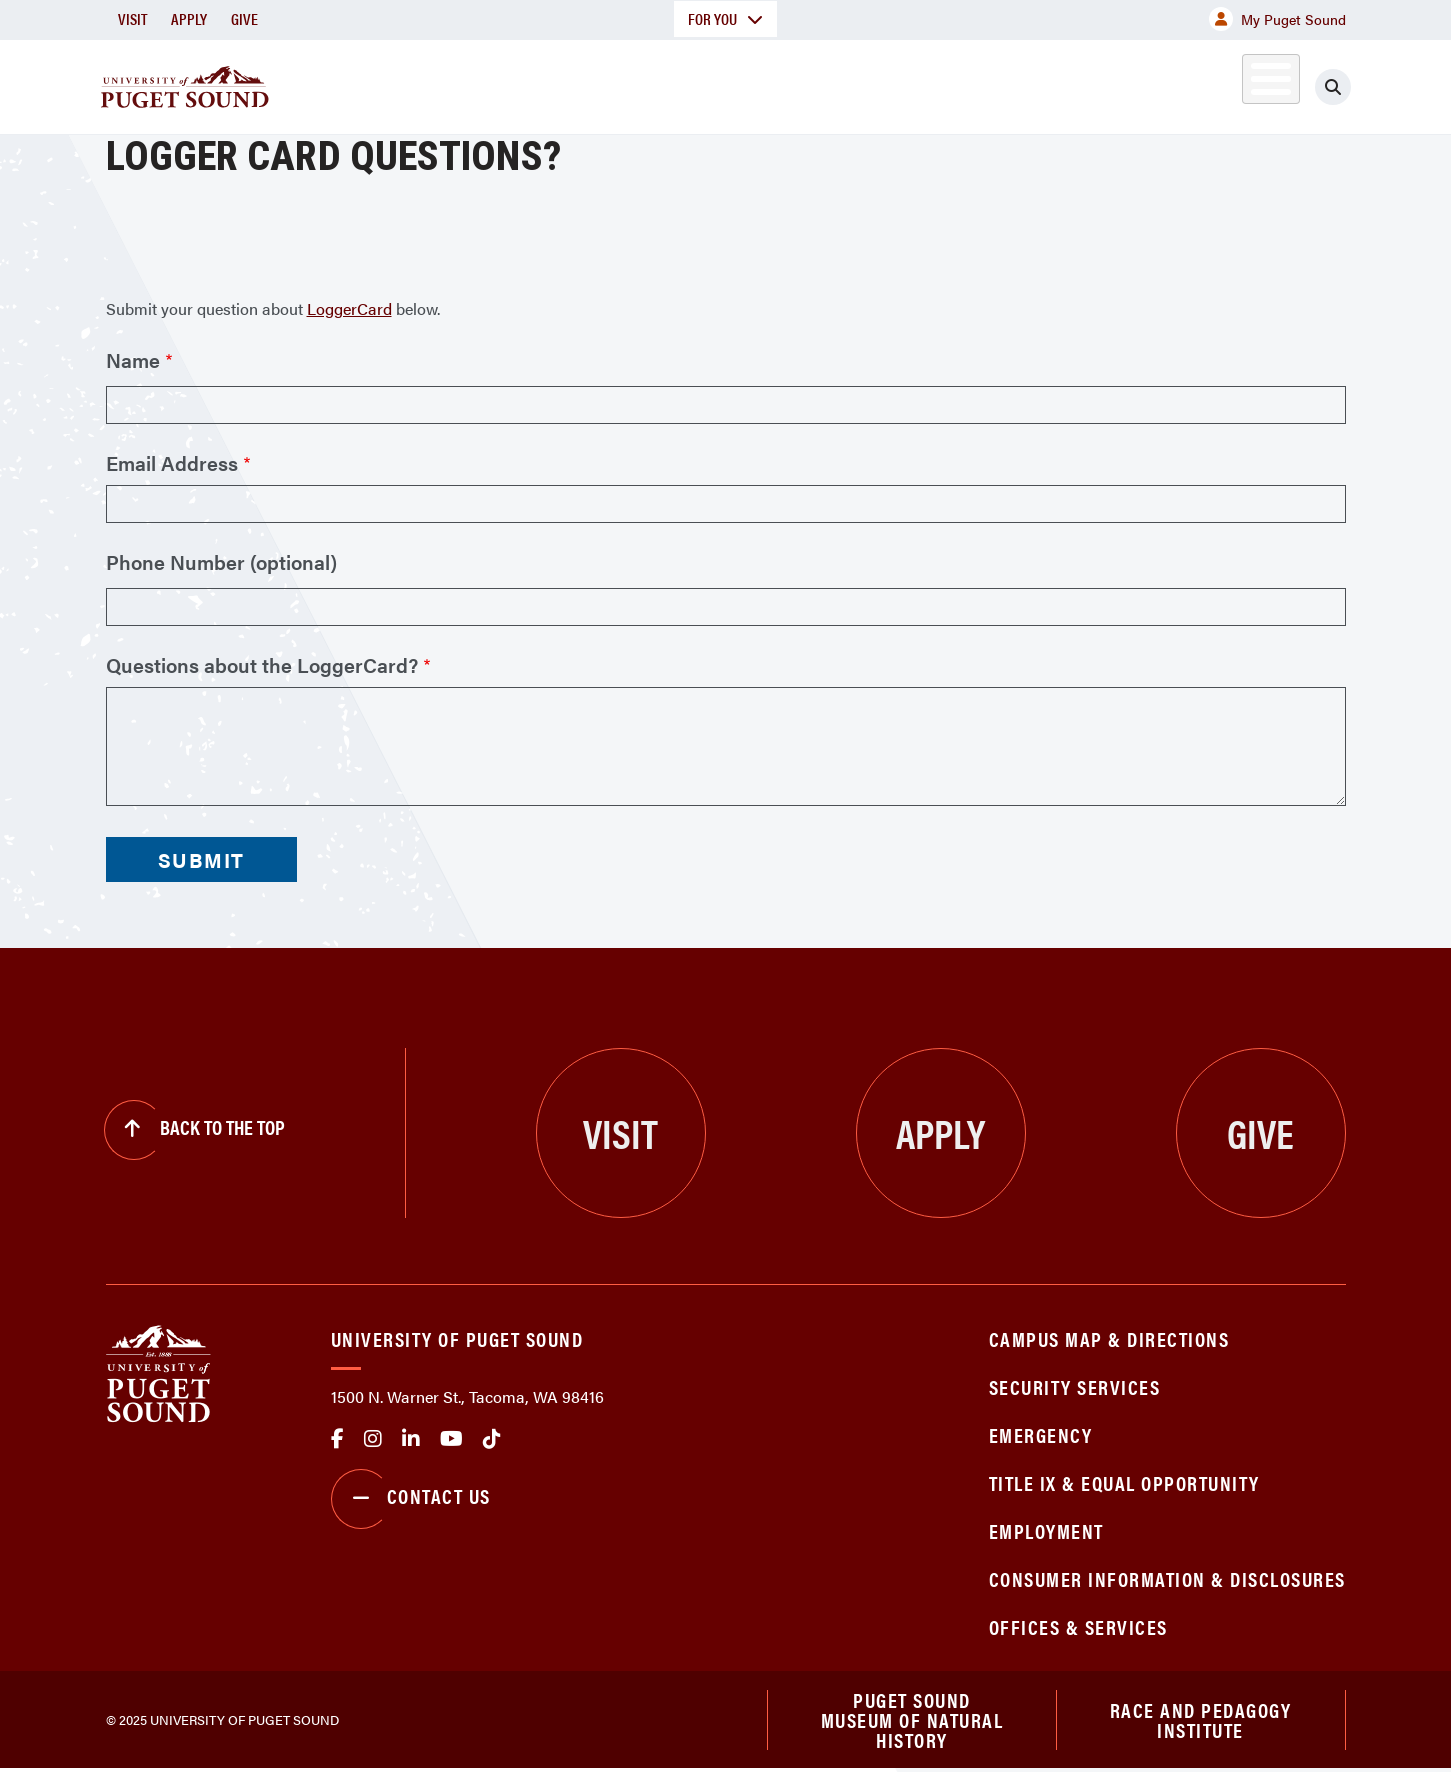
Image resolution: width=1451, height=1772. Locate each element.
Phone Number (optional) (221, 562)
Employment (1046, 1530)
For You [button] (725, 18)
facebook (337, 1439)
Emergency (1041, 1434)
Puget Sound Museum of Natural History (912, 1721)
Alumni (1221, 83)
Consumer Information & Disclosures (1167, 1578)
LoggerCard (349, 308)
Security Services (1075, 1386)
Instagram (373, 1439)
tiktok (492, 1439)
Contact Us (411, 1499)
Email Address (172, 463)
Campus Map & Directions (1109, 1338)
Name (133, 360)
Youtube (451, 1439)
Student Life (961, 83)
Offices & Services (1078, 1626)
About (521, 83)
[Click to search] (1333, 87)
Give (244, 18)
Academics (654, 83)
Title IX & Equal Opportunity (1124, 1482)
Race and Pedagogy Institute (1201, 1720)
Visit (132, 18)
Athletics (1115, 83)
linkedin (411, 1439)
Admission (804, 83)
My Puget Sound (1277, 19)
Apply (189, 18)
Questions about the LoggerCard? (262, 665)
